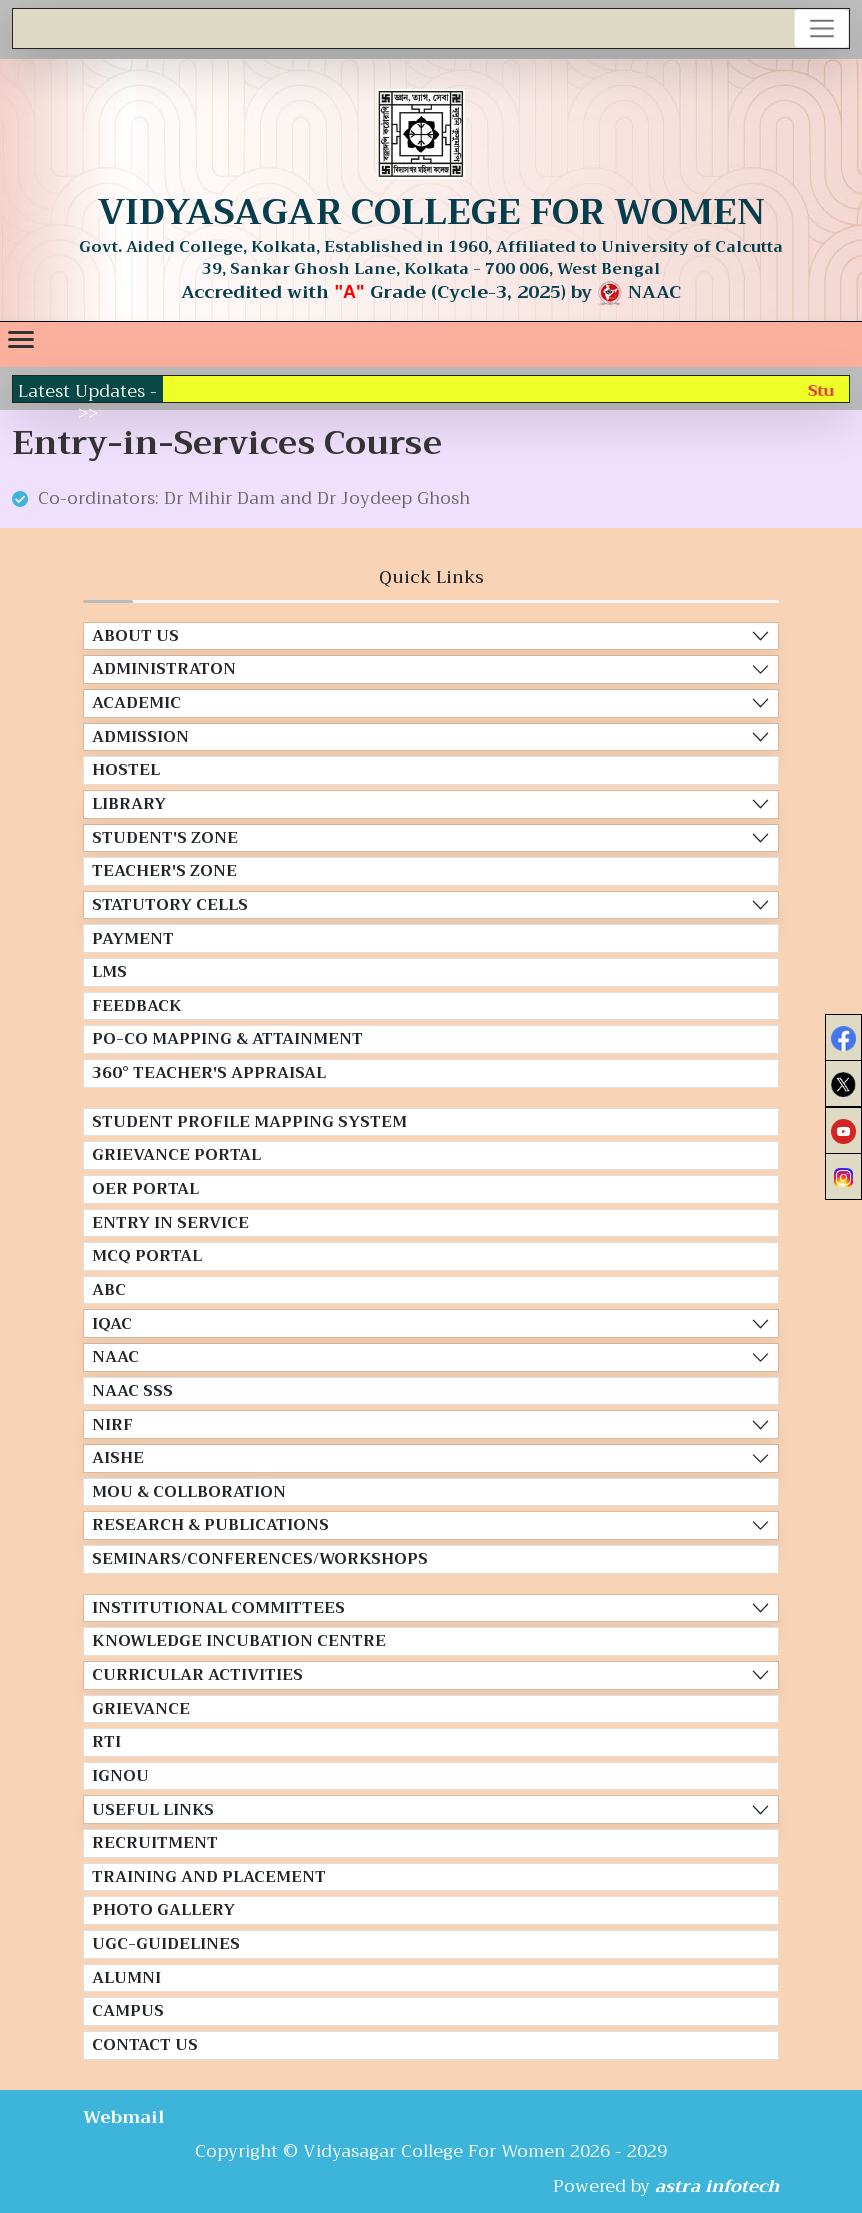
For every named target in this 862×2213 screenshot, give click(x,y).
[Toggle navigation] (821, 28)
